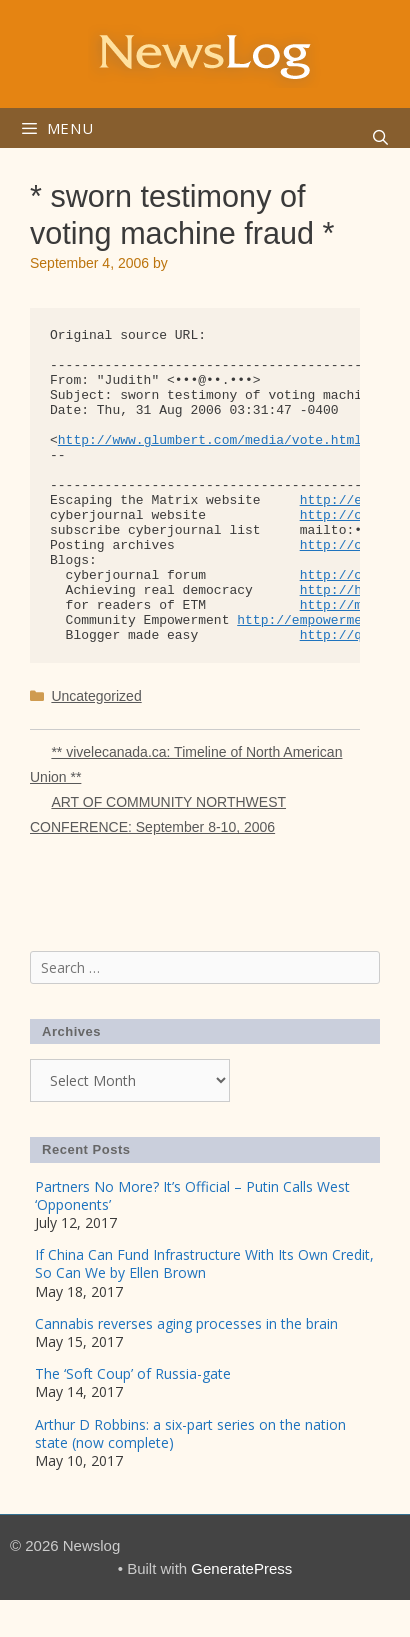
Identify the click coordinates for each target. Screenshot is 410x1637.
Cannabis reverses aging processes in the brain (186, 1323)
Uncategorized (96, 696)
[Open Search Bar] (380, 138)
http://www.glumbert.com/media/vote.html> (214, 440)
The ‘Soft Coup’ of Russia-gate (133, 1373)
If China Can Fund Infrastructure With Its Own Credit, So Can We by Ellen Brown (204, 1263)
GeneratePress (241, 1568)
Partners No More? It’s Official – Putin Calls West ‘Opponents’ (192, 1195)
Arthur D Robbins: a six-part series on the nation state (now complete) (190, 1433)
